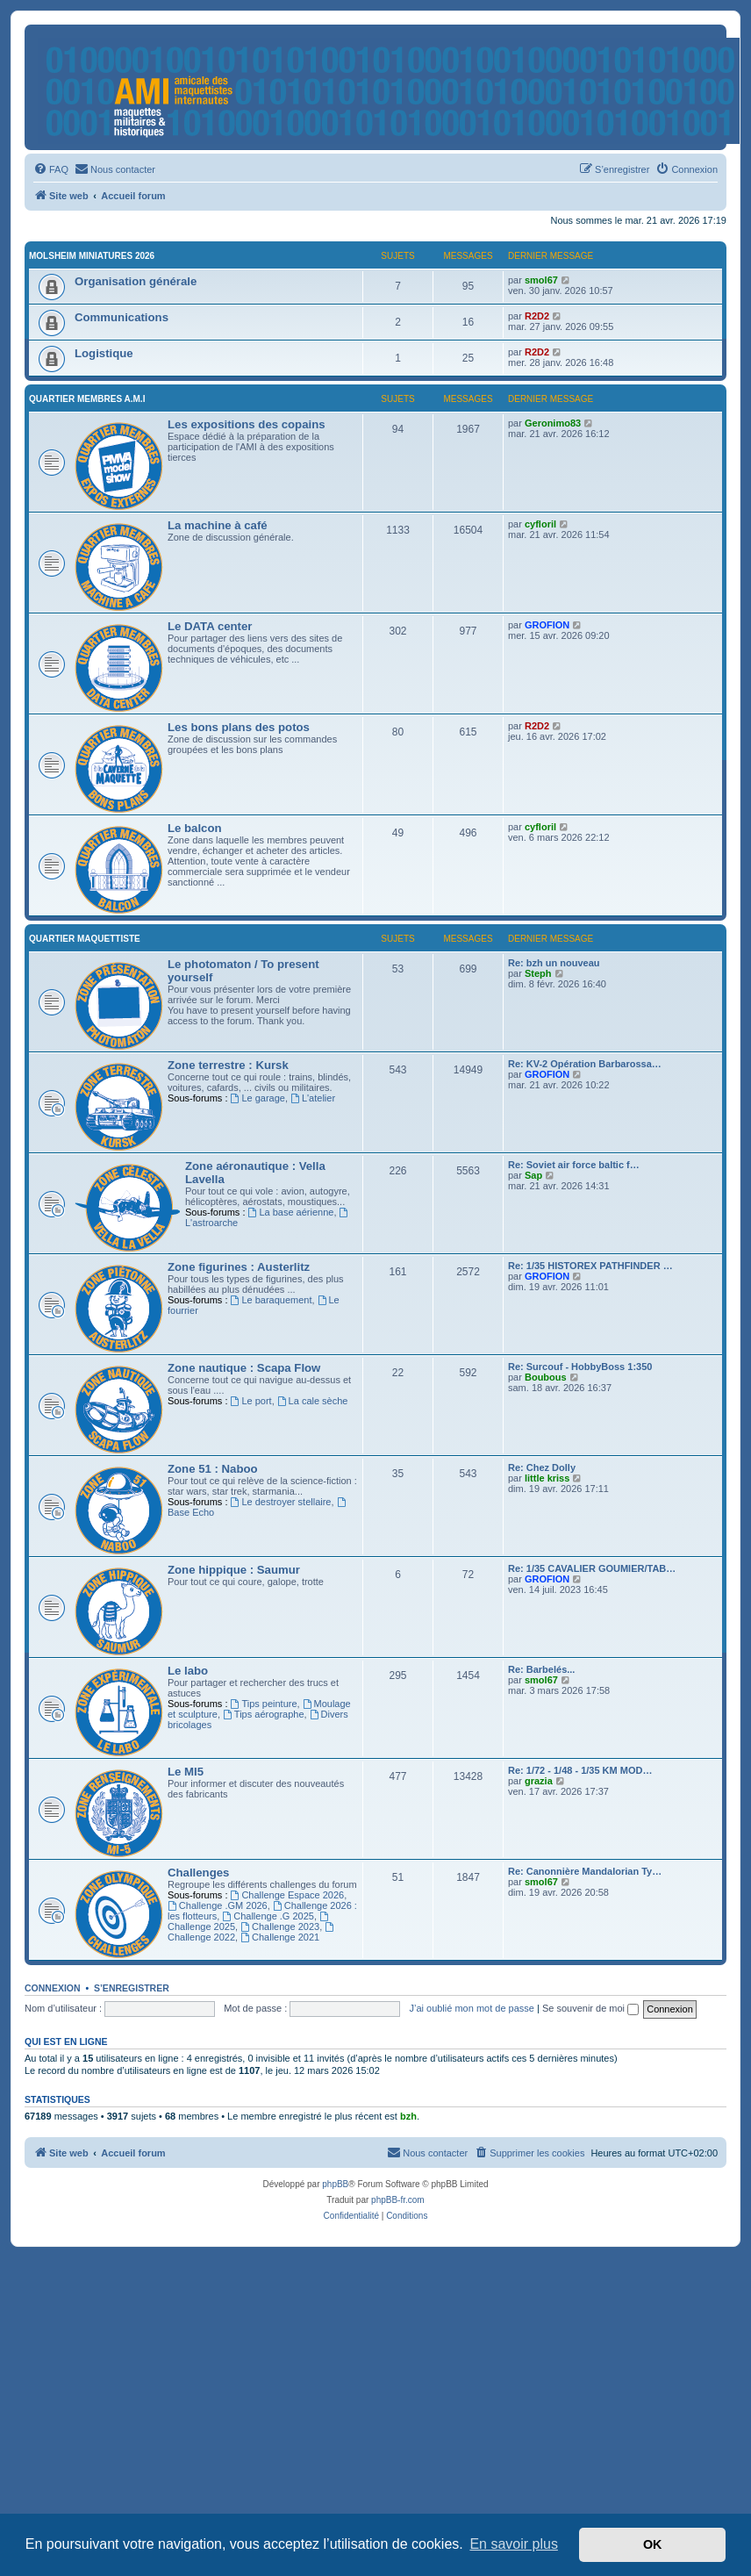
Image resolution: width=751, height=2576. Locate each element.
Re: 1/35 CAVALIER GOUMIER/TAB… (592, 1568)
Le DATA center (210, 626)
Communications (121, 317)
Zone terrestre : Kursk (228, 1065)
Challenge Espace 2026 (288, 1895)
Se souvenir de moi (590, 2008)
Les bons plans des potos (239, 727)
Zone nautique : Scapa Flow (244, 1367)
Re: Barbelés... (541, 1669)
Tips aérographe (263, 1714)
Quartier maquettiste (84, 939)
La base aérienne (291, 1212)
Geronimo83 (553, 423)
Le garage (258, 1098)
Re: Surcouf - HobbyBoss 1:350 (580, 1366)
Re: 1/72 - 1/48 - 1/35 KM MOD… (580, 1770)
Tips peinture (264, 1703)
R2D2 (537, 316)
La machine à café (218, 525)
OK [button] (652, 2544)
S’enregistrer (131, 1988)
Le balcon (195, 828)
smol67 (541, 280)
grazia (539, 1781)
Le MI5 (186, 1771)
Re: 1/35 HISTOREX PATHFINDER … (590, 1265)
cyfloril (540, 524)
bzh (408, 2116)
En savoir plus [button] (513, 2544)
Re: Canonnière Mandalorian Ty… (585, 1871)
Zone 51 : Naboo (213, 1468)
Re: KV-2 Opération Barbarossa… (585, 1063)
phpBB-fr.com (398, 2200)
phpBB (335, 2184)
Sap (533, 1175)
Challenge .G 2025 (268, 1916)
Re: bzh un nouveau (554, 963)
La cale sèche (312, 1401)
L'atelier (312, 1098)
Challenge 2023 (279, 1926)
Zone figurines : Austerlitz (239, 1267)
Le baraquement (271, 1300)
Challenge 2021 (279, 1937)
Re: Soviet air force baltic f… (574, 1164)
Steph (538, 973)
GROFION (547, 625)
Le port (251, 1401)
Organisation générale (136, 281)
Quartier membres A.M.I (87, 399)
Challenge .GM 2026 (218, 1905)
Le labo (188, 1670)
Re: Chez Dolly (542, 1467)
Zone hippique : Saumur (234, 1569)
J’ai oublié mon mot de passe (471, 2008)
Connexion (53, 1988)
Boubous (546, 1377)
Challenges (198, 1872)
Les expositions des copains (246, 424)
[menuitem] (50, 169)
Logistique (104, 353)
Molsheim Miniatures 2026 (91, 256)
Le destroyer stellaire (281, 1501)
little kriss (547, 1478)
